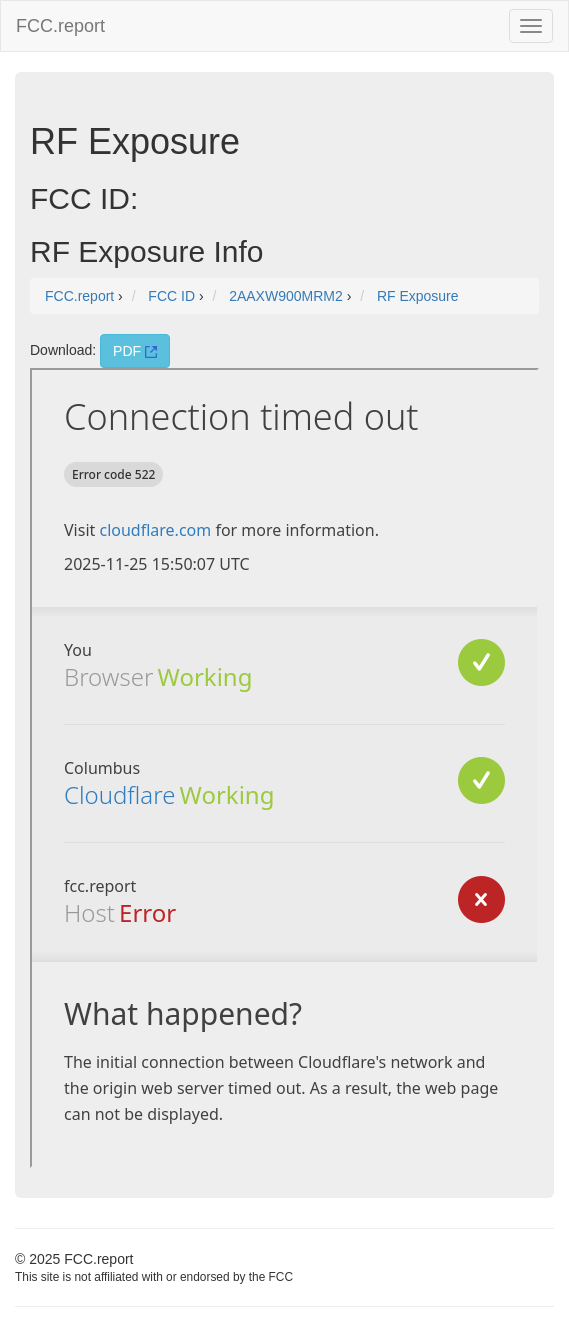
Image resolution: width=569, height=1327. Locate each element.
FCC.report (60, 26)
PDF (135, 351)
